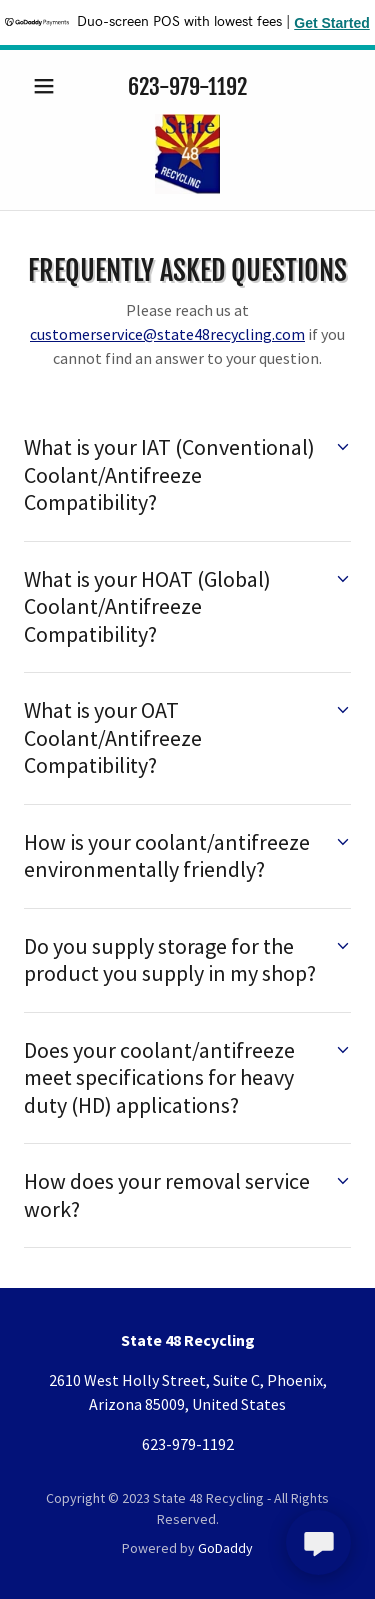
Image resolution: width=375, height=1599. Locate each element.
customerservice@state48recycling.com (167, 334)
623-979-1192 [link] (187, 86)
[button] (48, 86)
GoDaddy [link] (225, 1548)
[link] (187, 154)
